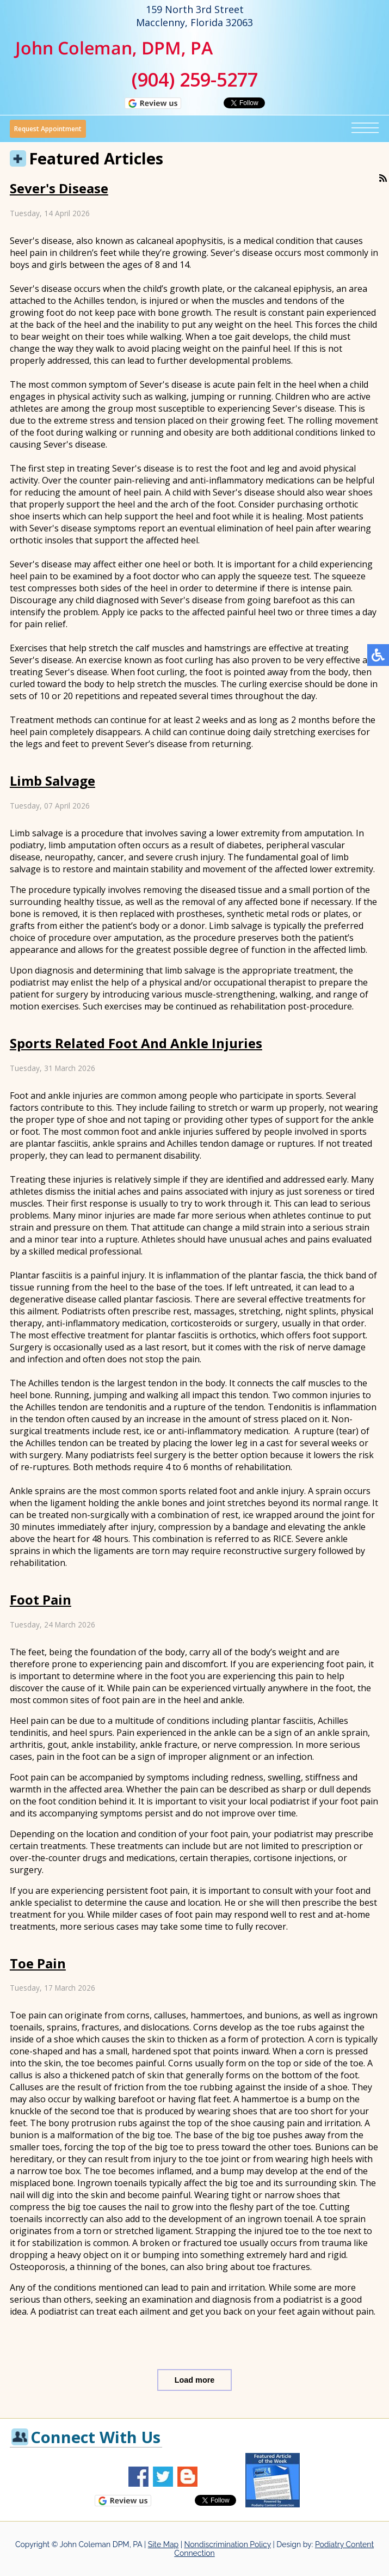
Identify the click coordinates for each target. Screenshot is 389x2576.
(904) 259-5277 (195, 79)
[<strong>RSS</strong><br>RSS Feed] (383, 178)
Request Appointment (48, 128)
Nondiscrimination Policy (227, 2544)
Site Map (163, 2544)
